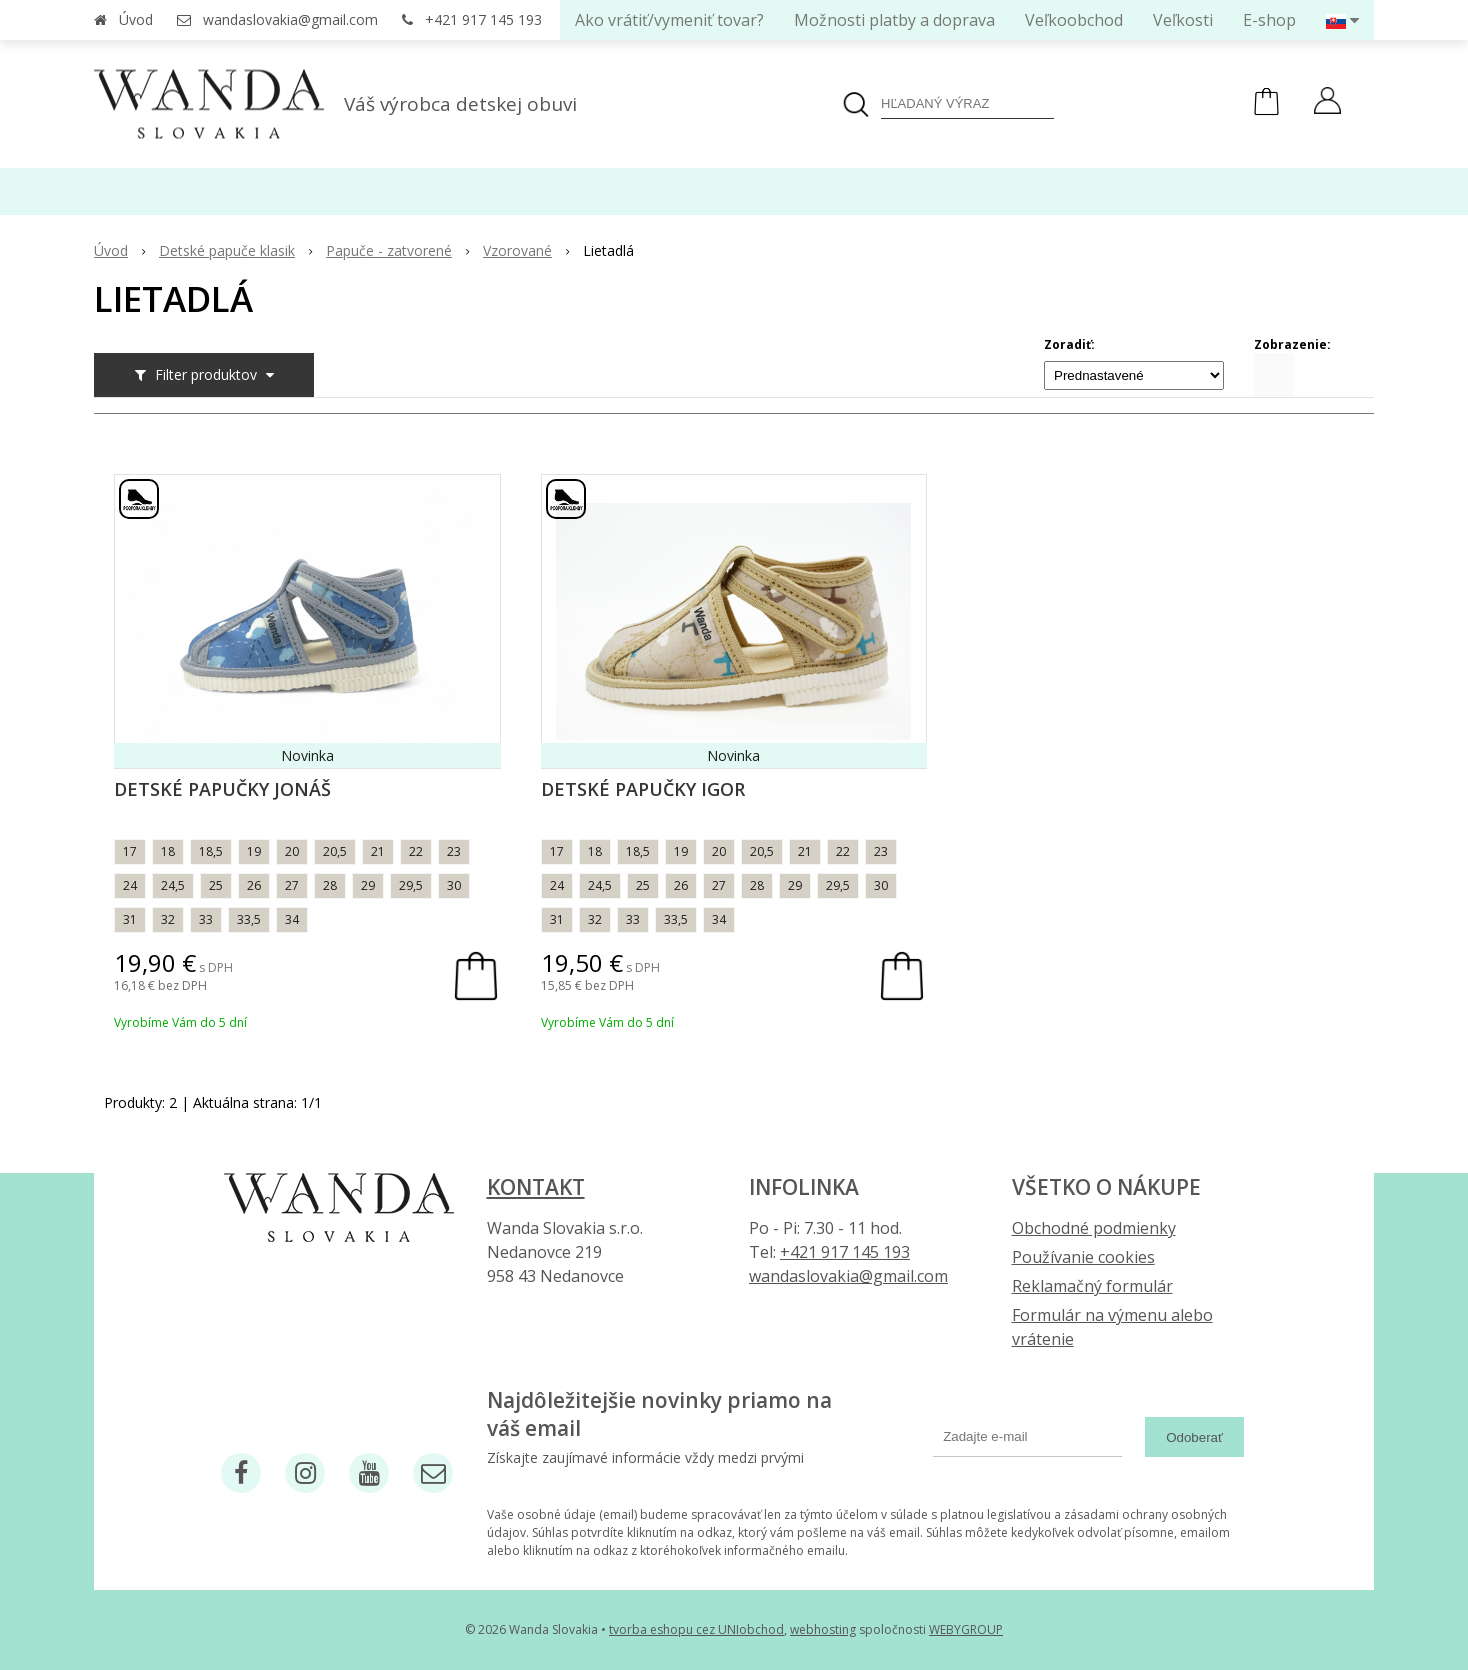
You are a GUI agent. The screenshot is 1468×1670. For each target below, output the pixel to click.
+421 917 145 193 (483, 19)
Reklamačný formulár (1092, 1286)
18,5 (211, 851)
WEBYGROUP (966, 1629)
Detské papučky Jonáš (222, 789)
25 (216, 885)
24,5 (173, 885)
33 (206, 919)
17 (130, 851)
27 (292, 885)
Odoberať (1194, 1437)
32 (168, 919)
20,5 (335, 851)
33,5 (249, 919)
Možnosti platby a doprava (894, 20)
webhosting (823, 1629)
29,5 (411, 885)
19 (254, 851)
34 (292, 919)
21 (378, 851)
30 (454, 885)
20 (292, 851)
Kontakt (536, 1187)
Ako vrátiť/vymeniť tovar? (669, 20)
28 (330, 885)
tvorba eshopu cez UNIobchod (696, 1629)
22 (416, 851)
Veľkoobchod (1074, 20)
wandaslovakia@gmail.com (290, 19)
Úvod (136, 19)
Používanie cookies (1083, 1257)
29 (368, 885)
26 (254, 885)
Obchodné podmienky (1094, 1228)
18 (168, 851)
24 (130, 885)
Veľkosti (1183, 20)
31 (130, 919)
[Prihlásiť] (1327, 103)
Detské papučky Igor (643, 789)
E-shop (1269, 20)
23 (454, 851)
